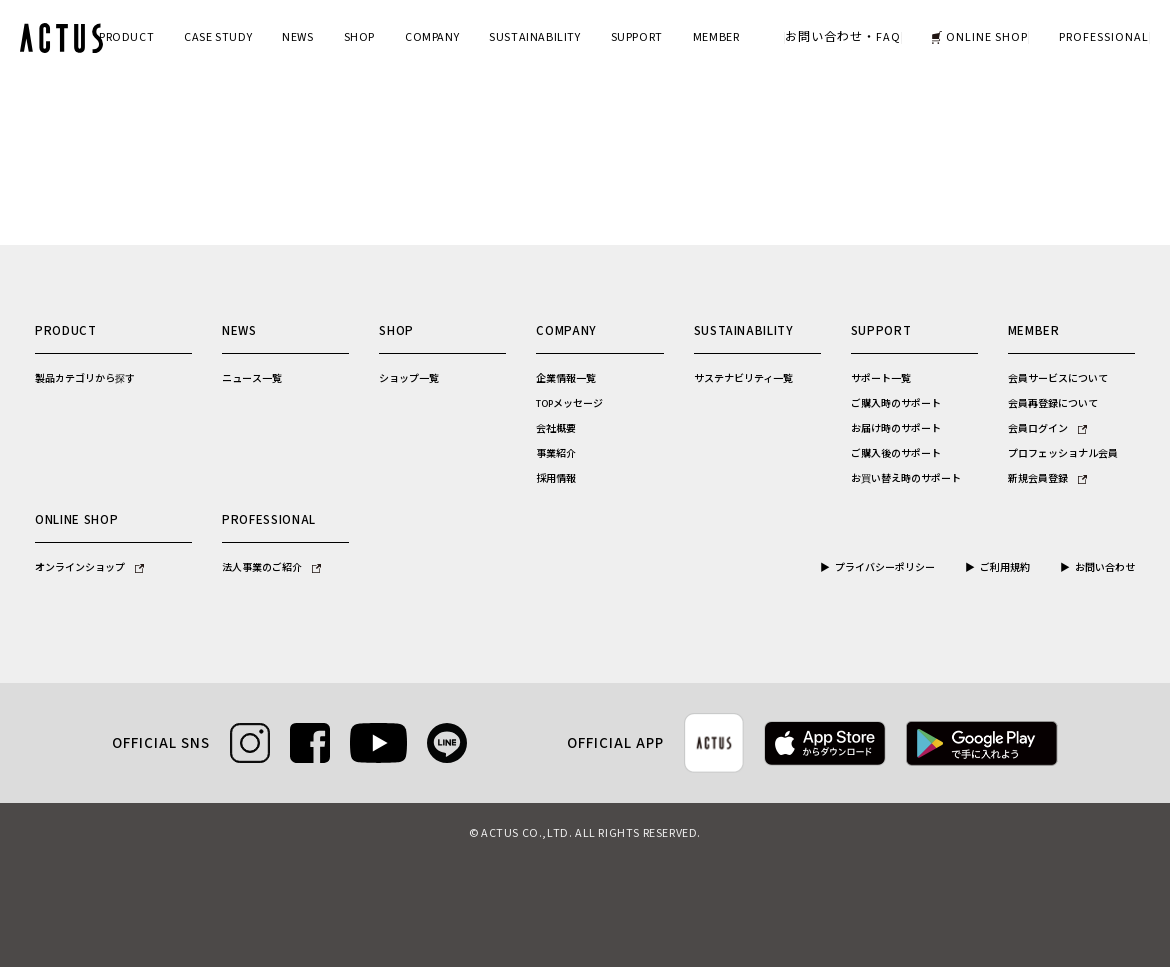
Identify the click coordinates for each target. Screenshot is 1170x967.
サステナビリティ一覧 (743, 379)
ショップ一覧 (409, 379)
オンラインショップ (89, 568)
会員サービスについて (1058, 379)
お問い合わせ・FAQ (843, 38)
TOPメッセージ (569, 404)
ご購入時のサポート (896, 404)
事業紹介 (556, 454)
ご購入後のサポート (896, 454)
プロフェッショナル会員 (1063, 454)
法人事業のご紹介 (271, 568)
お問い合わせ (1105, 568)
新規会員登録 (1047, 479)
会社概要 (556, 429)
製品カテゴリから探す (85, 379)
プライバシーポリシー (885, 568)
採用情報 (556, 479)
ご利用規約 (1005, 568)
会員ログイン (1047, 429)
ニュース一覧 (252, 379)
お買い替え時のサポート (906, 479)
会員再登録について (1053, 404)
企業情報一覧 (566, 379)
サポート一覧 (881, 379)
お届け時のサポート (896, 429)
